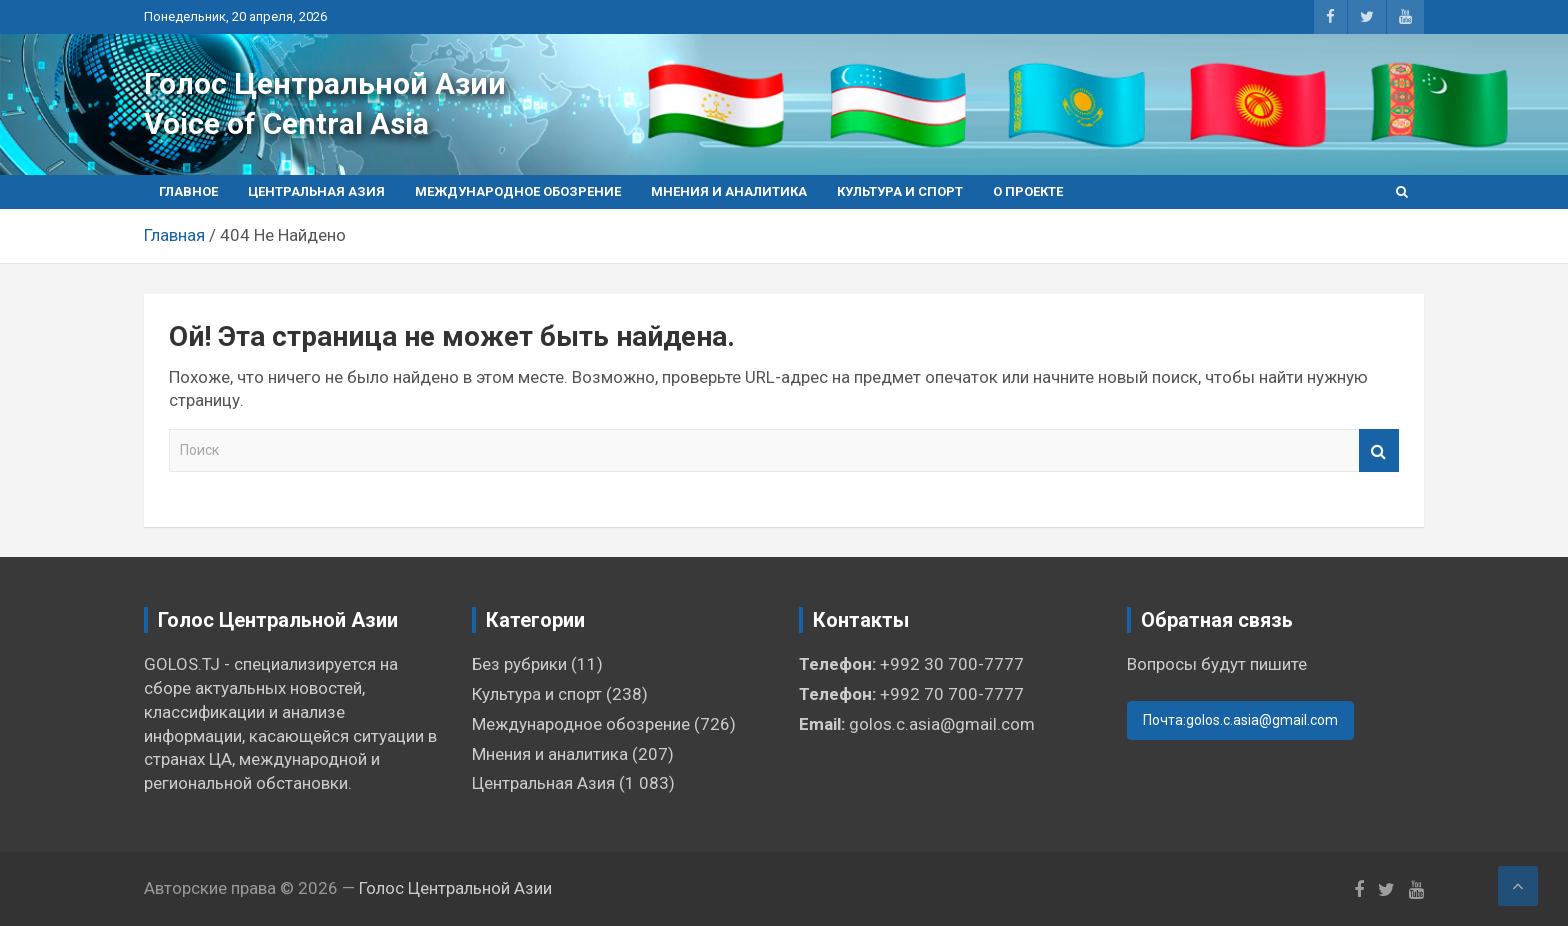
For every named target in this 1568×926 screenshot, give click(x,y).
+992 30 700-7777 (952, 664)
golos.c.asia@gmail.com (942, 724)
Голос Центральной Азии (325, 83)
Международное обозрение (518, 191)
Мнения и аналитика (729, 191)
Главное (188, 191)
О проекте (1028, 191)
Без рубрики (519, 664)
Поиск (1379, 450)
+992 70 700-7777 (952, 694)
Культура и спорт (900, 191)
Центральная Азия (316, 191)
